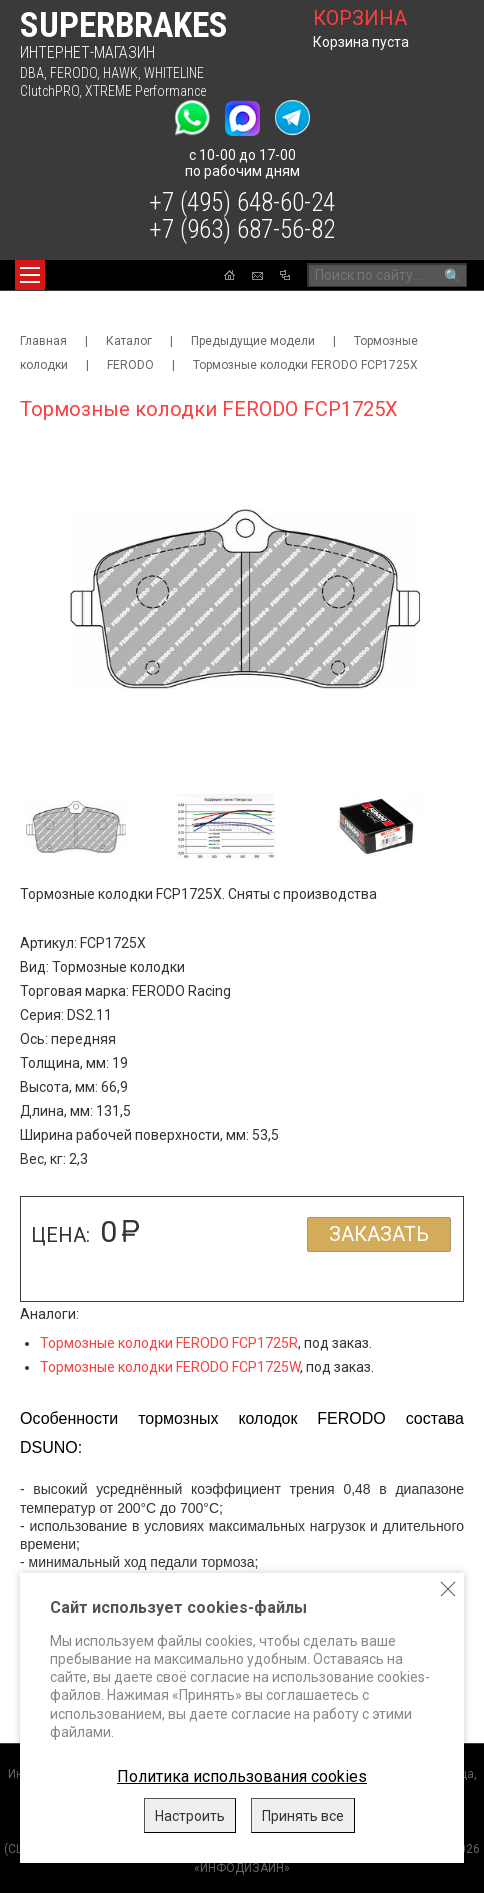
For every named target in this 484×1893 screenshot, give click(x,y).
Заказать (379, 1234)
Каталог (129, 341)
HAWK (120, 73)
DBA (32, 73)
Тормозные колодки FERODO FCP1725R (169, 1343)
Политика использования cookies (242, 1776)
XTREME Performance (145, 91)
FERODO (73, 73)
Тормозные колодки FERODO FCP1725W (170, 1367)
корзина (360, 18)
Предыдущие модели (253, 341)
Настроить (190, 1816)
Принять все (303, 1816)
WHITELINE (174, 73)
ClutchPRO (49, 91)
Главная (43, 341)
